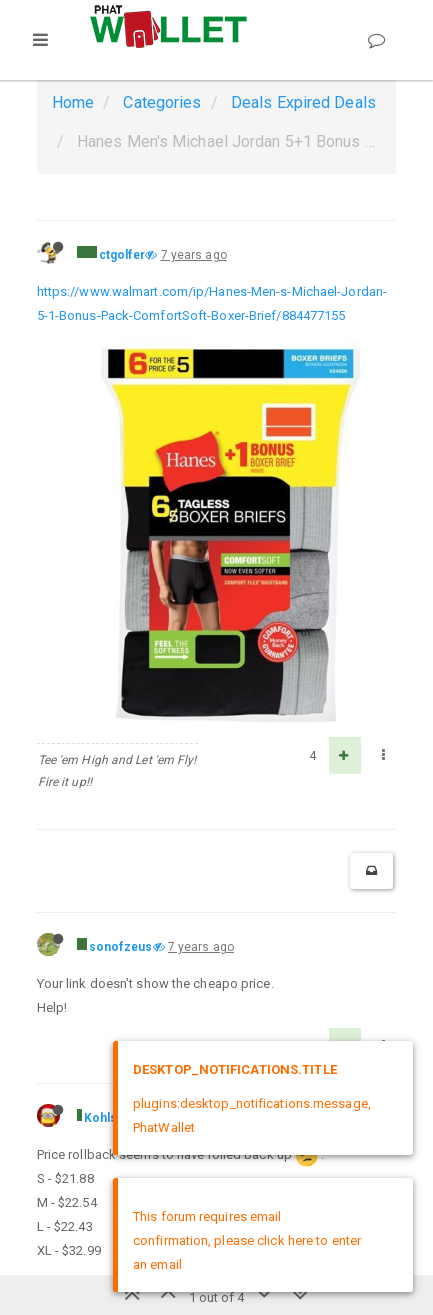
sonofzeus (121, 947)
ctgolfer (122, 255)
